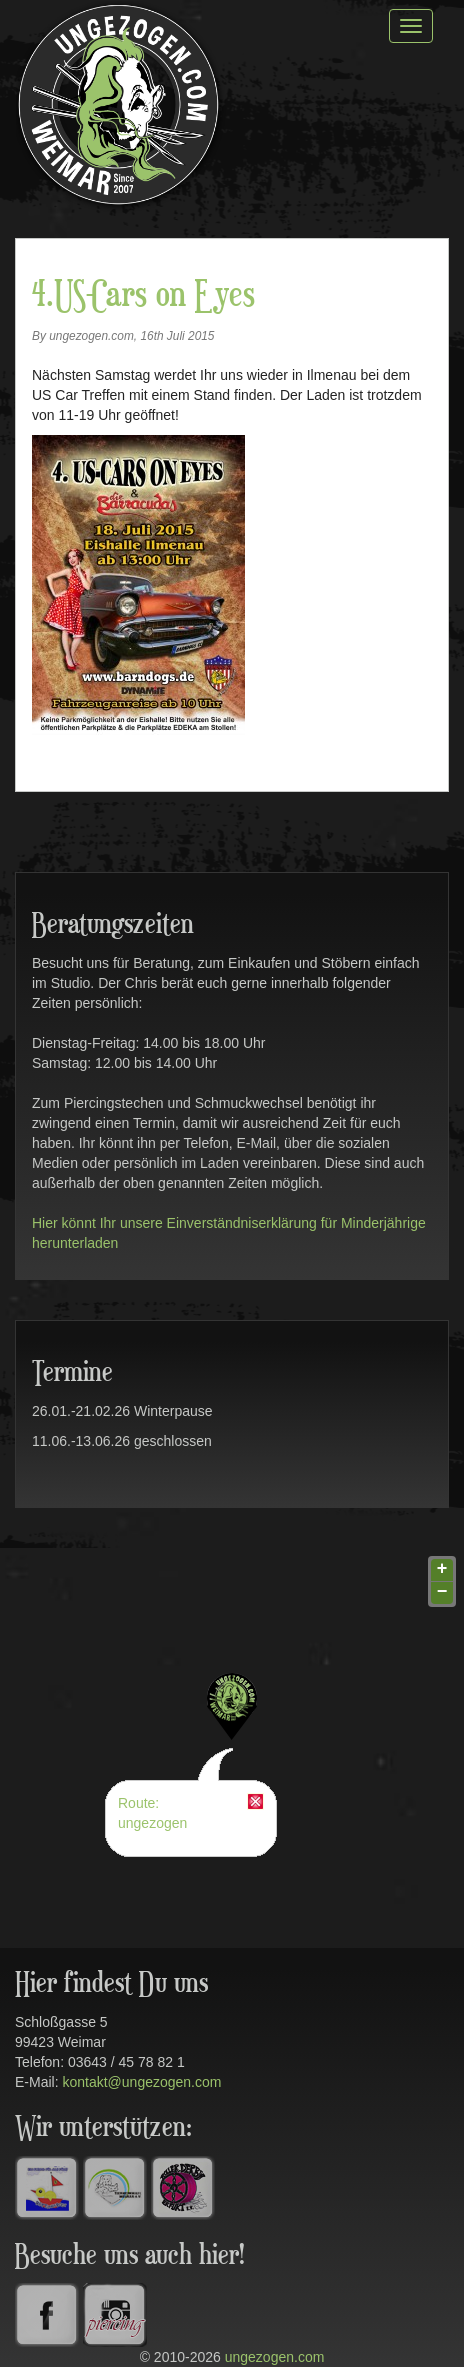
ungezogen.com (275, 2357)
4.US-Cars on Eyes (143, 296)
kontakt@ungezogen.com (141, 2082)
